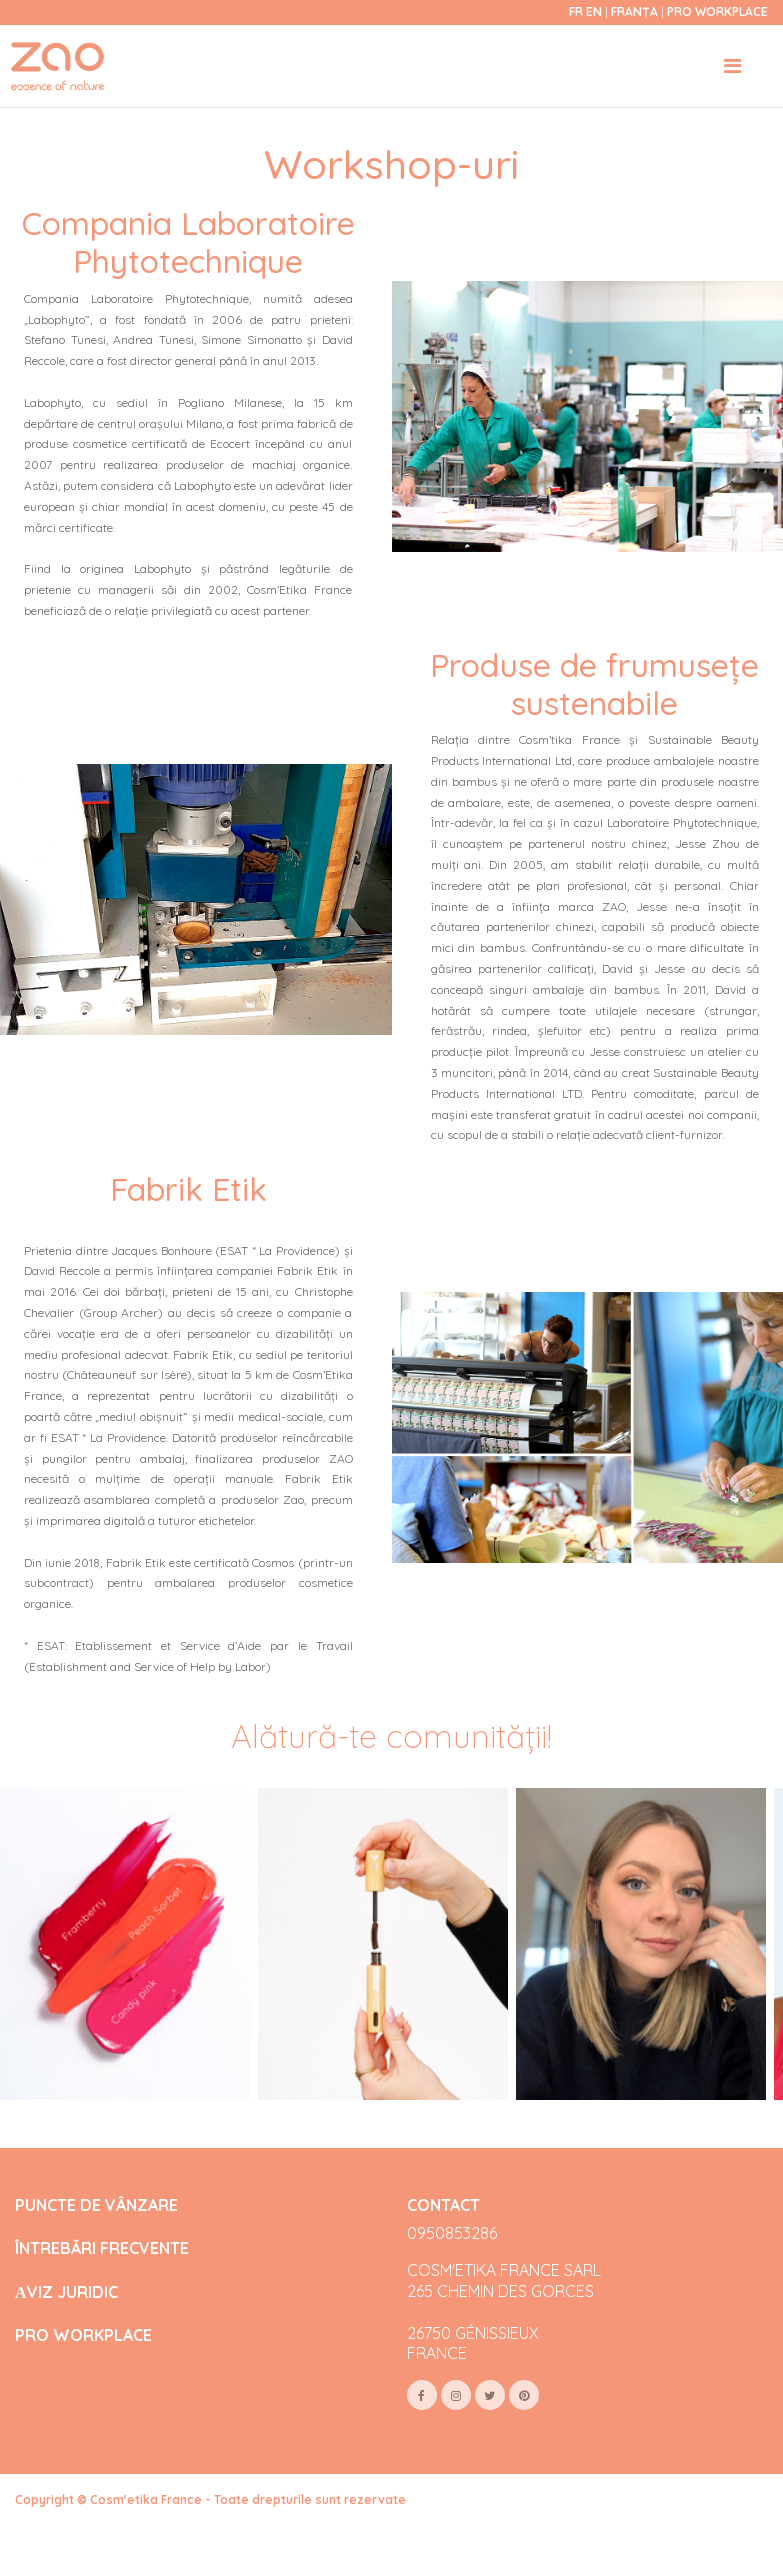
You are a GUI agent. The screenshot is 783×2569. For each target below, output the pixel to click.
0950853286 (452, 2233)
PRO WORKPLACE (83, 2335)
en (594, 11)
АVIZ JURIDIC (66, 2292)
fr (576, 11)
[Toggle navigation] (732, 66)
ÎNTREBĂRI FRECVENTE (102, 2248)
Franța (636, 11)
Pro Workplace (717, 11)
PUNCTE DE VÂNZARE (96, 2205)
